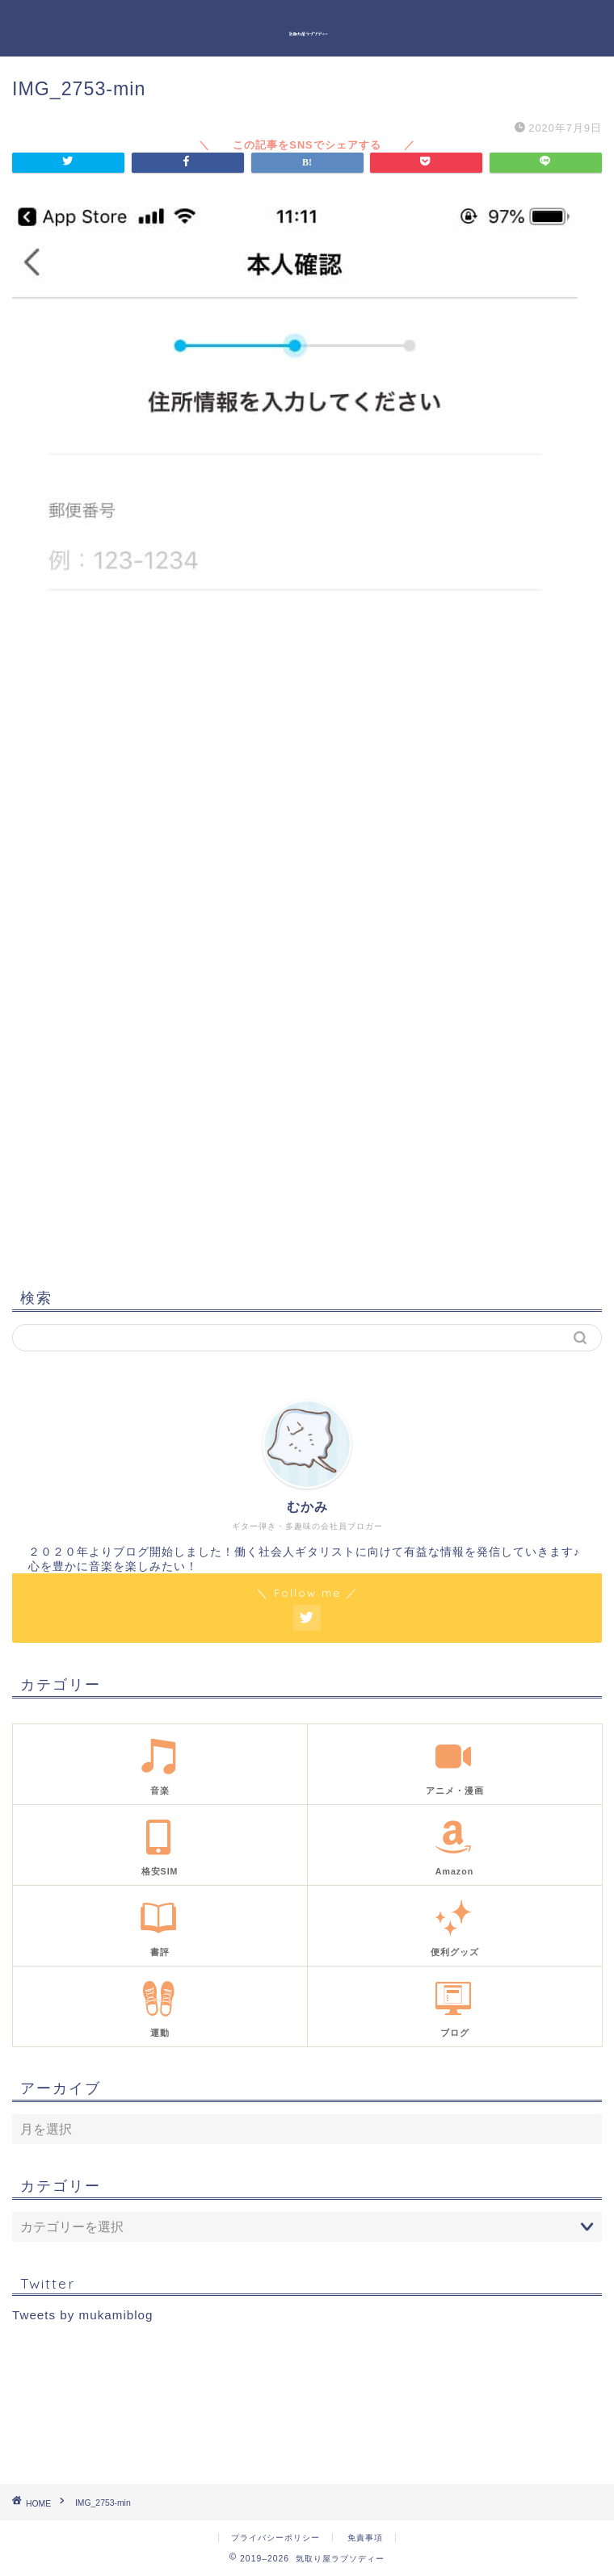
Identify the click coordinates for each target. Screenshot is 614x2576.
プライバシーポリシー (275, 2537)
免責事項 (365, 2537)
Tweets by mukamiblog (82, 2315)
